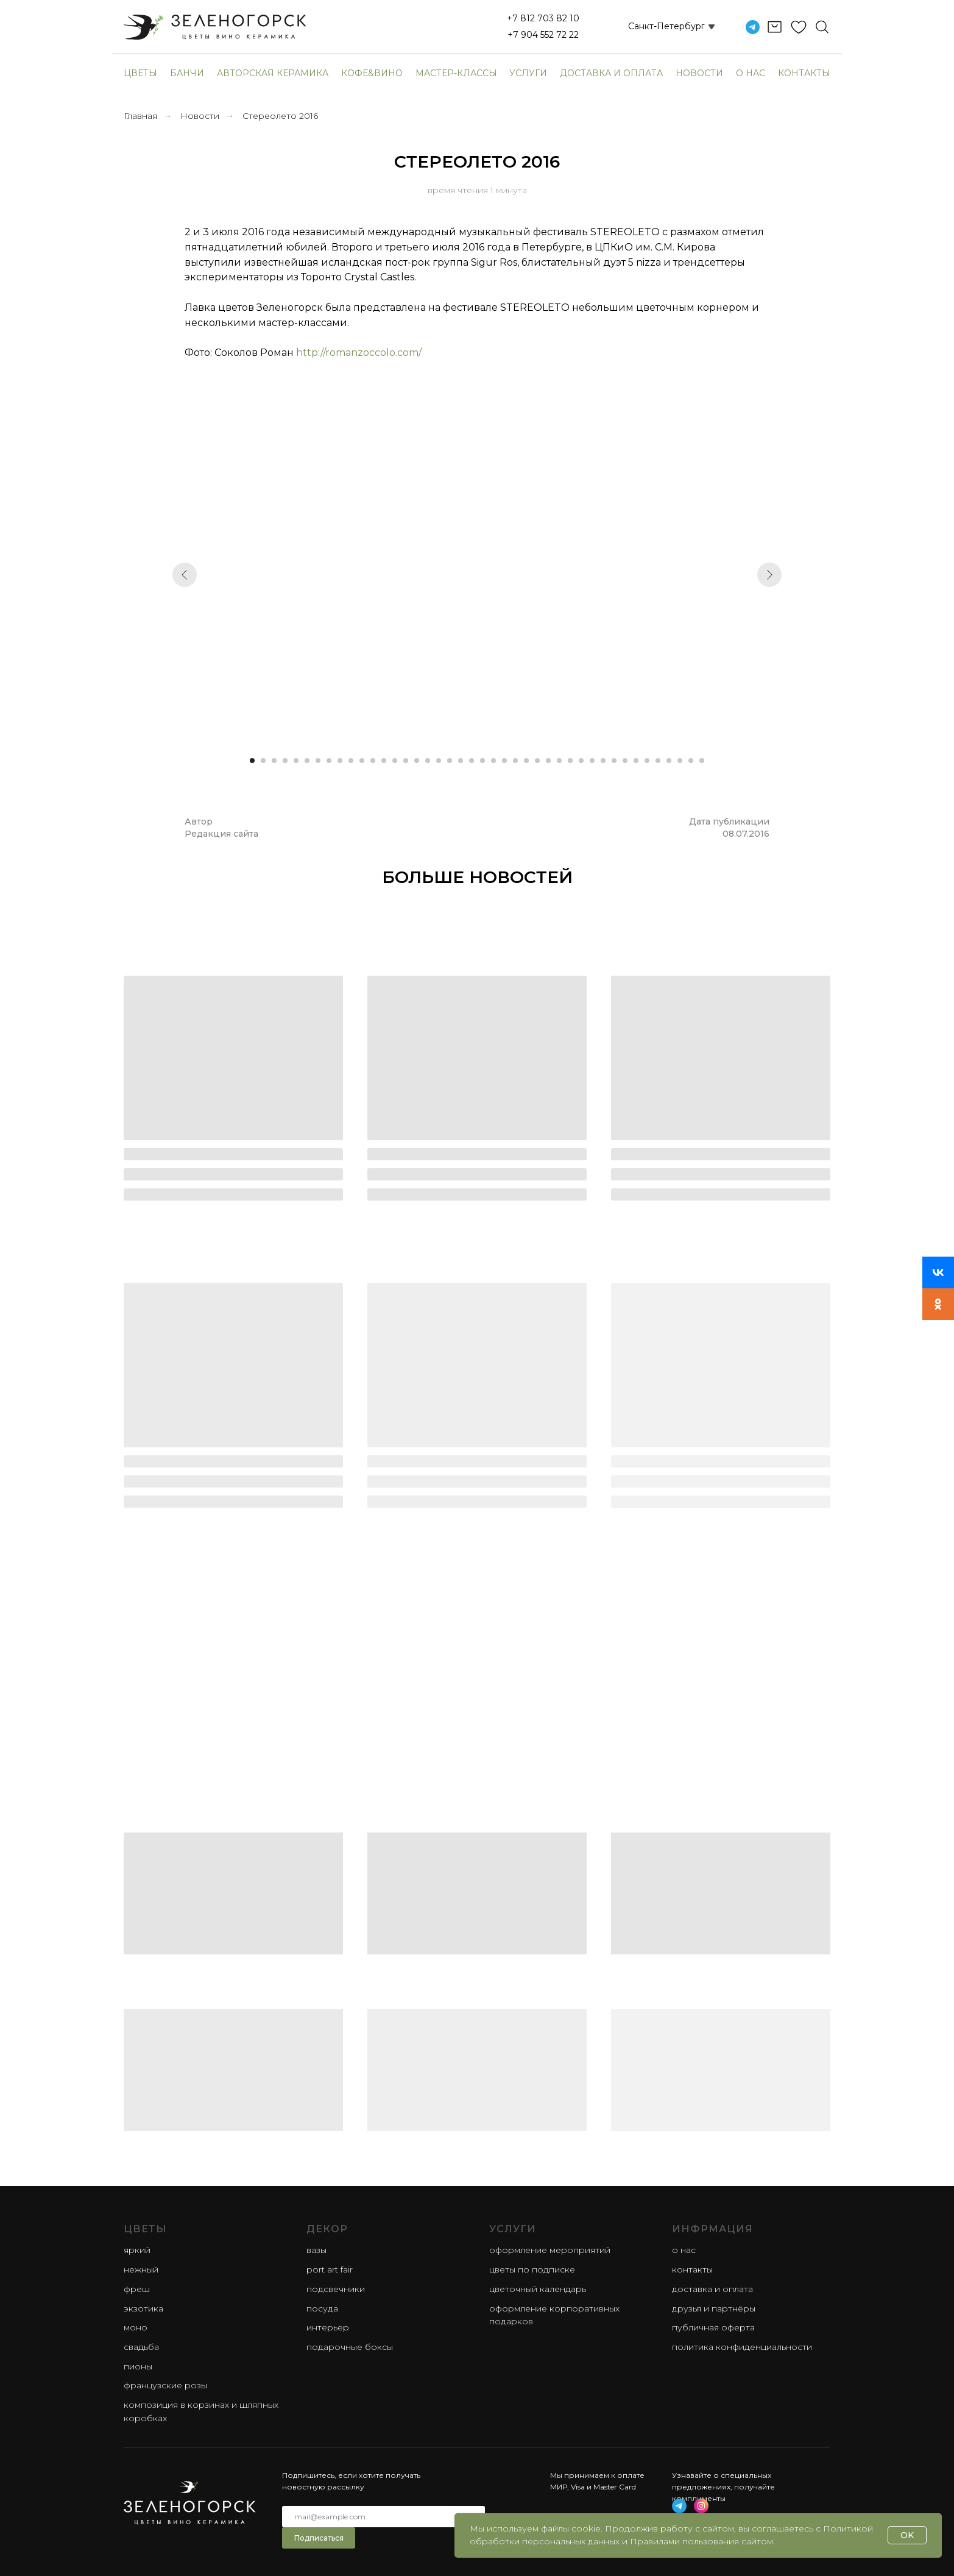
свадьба (141, 2346)
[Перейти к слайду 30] (570, 760)
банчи (187, 73)
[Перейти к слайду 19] (449, 760)
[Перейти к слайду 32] (592, 760)
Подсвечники (335, 2288)
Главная (140, 115)
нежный (141, 2269)
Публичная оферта (713, 2327)
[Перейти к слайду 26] (526, 760)
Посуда (322, 2308)
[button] (657, 27)
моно (135, 2327)
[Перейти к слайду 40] (679, 760)
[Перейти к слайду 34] (614, 760)
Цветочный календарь (537, 2288)
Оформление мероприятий (549, 2249)
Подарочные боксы (349, 2346)
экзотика (143, 2308)
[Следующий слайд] (769, 574)
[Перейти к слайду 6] (307, 760)
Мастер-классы (456, 73)
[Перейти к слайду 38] (657, 760)
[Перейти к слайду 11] (361, 760)
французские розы (165, 2385)
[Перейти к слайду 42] (701, 760)
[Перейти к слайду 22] (482, 760)
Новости (699, 73)
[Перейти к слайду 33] (603, 760)
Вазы (316, 2249)
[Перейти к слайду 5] (296, 760)
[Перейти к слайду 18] (438, 760)
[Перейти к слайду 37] (647, 760)
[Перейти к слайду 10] (350, 760)
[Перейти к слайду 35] (625, 760)
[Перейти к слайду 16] (416, 760)
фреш (137, 2288)
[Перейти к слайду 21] (471, 760)
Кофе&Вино (372, 73)
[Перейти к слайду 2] (263, 760)
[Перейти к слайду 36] (636, 760)
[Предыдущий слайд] (184, 574)
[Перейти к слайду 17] (427, 760)
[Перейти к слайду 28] (548, 760)
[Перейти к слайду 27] (537, 760)
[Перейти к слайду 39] (668, 760)
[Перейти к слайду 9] (339, 760)
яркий (137, 2249)
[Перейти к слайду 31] (581, 760)
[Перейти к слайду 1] (252, 760)
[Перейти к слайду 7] (318, 760)
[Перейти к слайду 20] (460, 760)
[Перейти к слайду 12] (372, 760)
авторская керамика (272, 73)
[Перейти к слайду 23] (493, 760)
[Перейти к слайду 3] (274, 760)
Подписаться (319, 2537)
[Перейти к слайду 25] (515, 760)
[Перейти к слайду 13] (383, 760)
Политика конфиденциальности (742, 2346)
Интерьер (327, 2327)
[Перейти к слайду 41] (690, 760)
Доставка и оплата (611, 73)
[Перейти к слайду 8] (329, 760)
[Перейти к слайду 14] (394, 760)
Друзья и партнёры (713, 2308)
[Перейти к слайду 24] (504, 760)
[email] (383, 2516)
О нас (750, 73)
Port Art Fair (329, 2269)
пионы (138, 2366)
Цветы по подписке (532, 2269)
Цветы (140, 73)
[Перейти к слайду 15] (405, 760)
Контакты (804, 73)
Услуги (528, 73)
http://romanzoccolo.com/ (359, 352)
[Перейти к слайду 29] (559, 760)
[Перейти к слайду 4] (285, 760)
